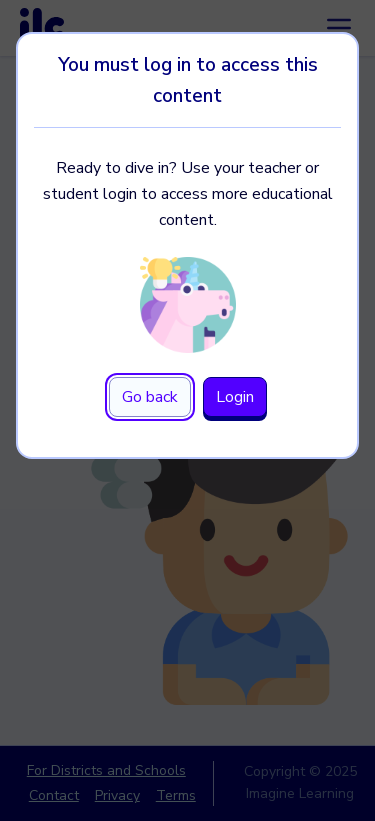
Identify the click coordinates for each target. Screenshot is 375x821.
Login (235, 397)
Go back (150, 397)
